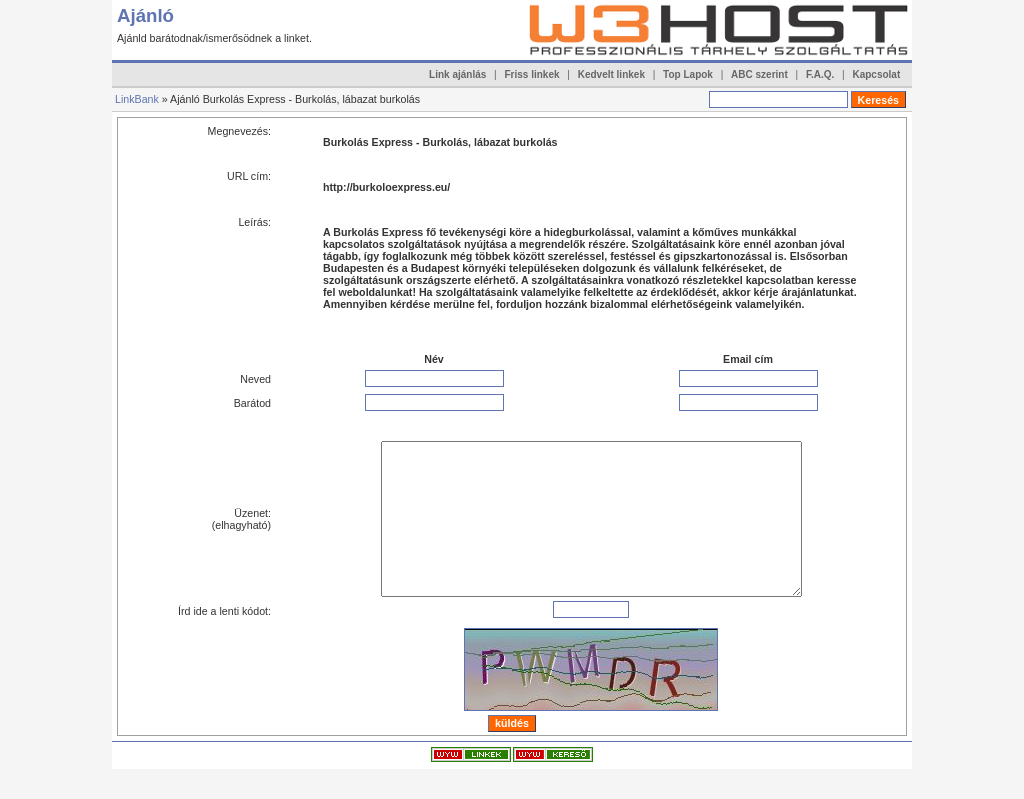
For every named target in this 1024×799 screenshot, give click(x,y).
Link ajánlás (457, 74)
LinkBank (137, 99)
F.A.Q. (820, 74)
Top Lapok (688, 74)
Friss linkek (532, 74)
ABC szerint (759, 74)
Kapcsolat (876, 74)
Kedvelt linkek (611, 74)
